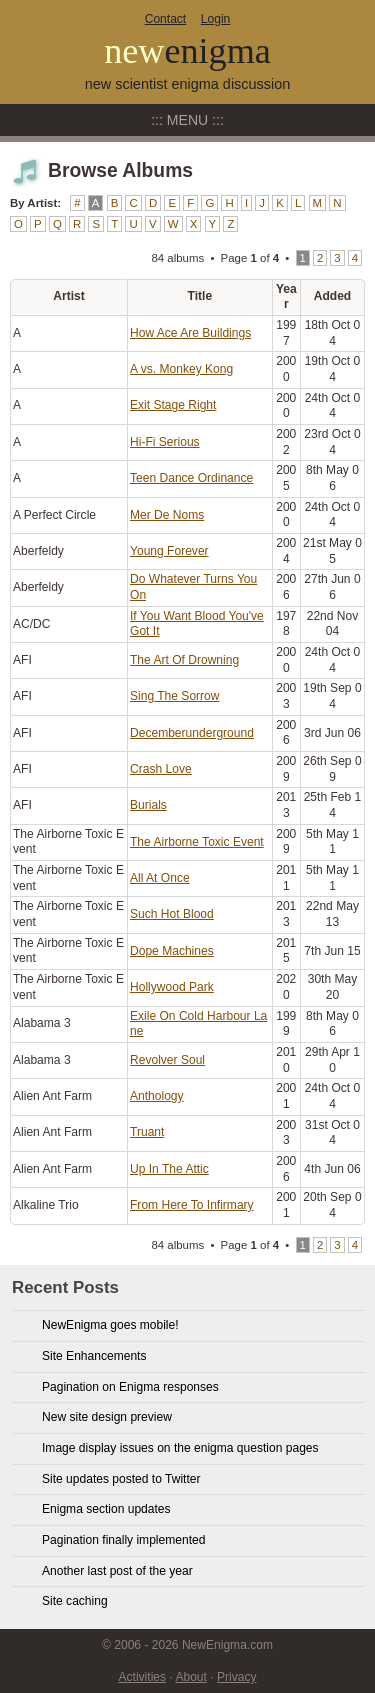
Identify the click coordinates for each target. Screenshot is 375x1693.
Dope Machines (172, 951)
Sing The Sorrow (175, 696)
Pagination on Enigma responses (130, 1387)
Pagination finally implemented (123, 1540)
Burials (148, 805)
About (190, 1677)
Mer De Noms (167, 515)
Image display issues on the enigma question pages (180, 1448)
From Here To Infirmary (192, 1205)
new (187, 51)
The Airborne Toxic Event (197, 842)
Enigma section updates (106, 1509)
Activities (143, 1677)
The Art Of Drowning (184, 660)
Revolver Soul (167, 1060)
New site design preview (107, 1417)
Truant (147, 1132)
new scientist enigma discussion (188, 84)
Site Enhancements (94, 1356)
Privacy (237, 1677)
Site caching (75, 1601)
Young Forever (169, 551)
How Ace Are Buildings (190, 333)
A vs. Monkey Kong (181, 369)
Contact (166, 19)
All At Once (160, 878)
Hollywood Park (172, 987)
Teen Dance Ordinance (191, 478)
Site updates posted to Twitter (121, 1479)
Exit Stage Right (173, 405)
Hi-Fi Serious (165, 442)
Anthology (157, 1096)
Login (215, 19)
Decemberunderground (192, 733)
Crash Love (161, 769)
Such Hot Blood (172, 914)
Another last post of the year (117, 1571)
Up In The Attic (169, 1169)
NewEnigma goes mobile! (110, 1325)
